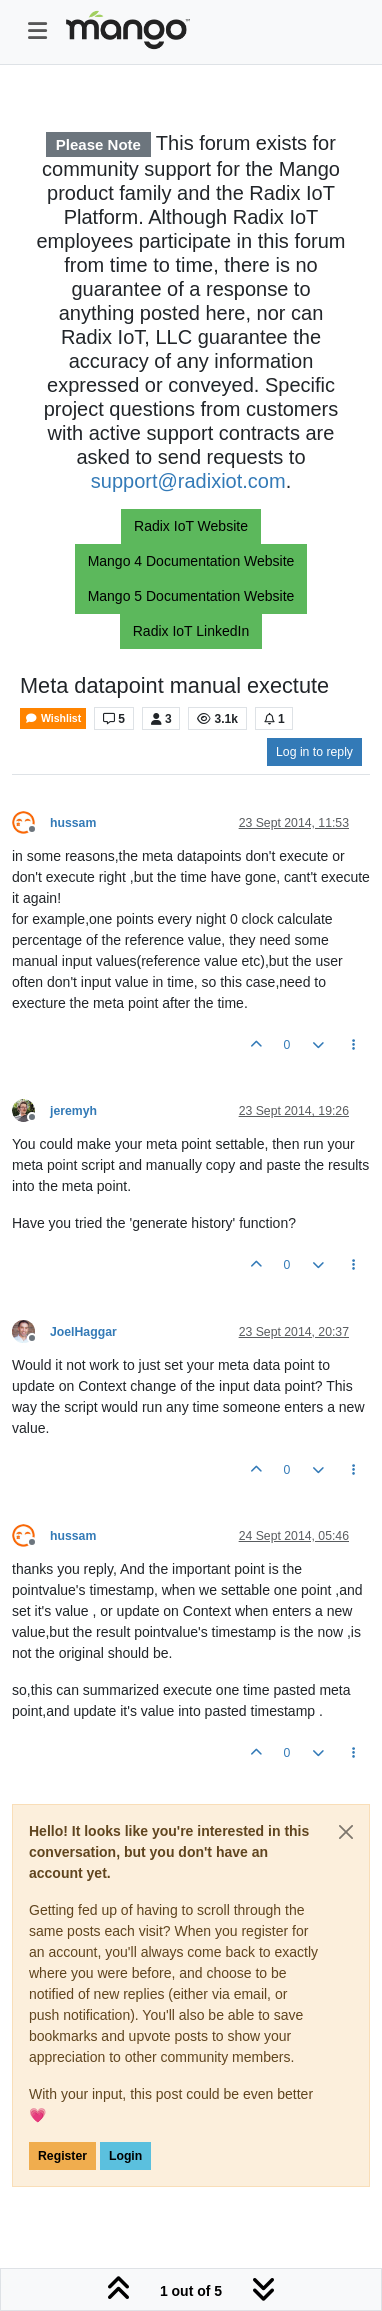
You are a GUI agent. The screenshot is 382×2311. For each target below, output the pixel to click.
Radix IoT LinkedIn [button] (191, 631)
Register (62, 2156)
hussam (73, 823)
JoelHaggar (83, 1332)
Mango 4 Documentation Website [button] (191, 561)
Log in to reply (314, 752)
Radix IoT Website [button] (191, 526)
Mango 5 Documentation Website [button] (191, 596)
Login (125, 2156)
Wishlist (53, 718)
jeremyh (73, 1111)
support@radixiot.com (188, 481)
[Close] (346, 1832)
